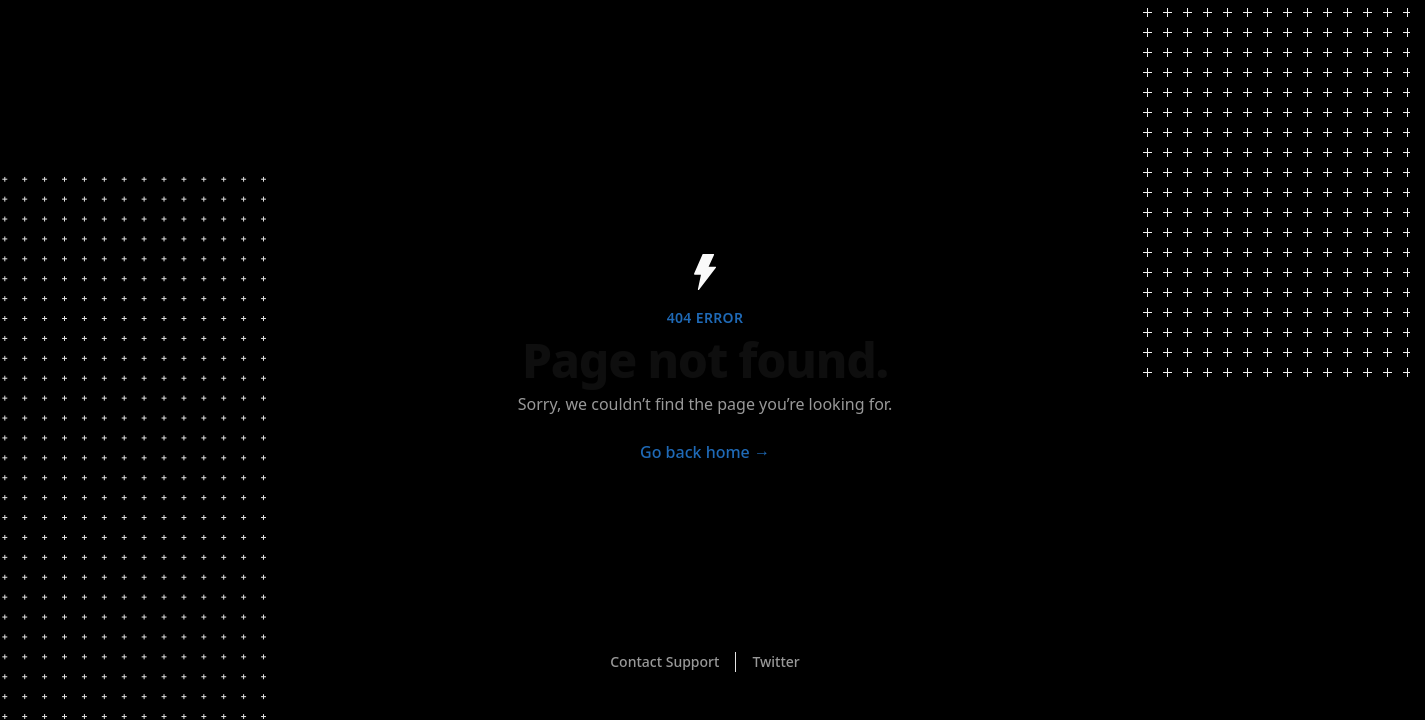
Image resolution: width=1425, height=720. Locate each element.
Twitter (775, 661)
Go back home (705, 452)
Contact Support (664, 661)
